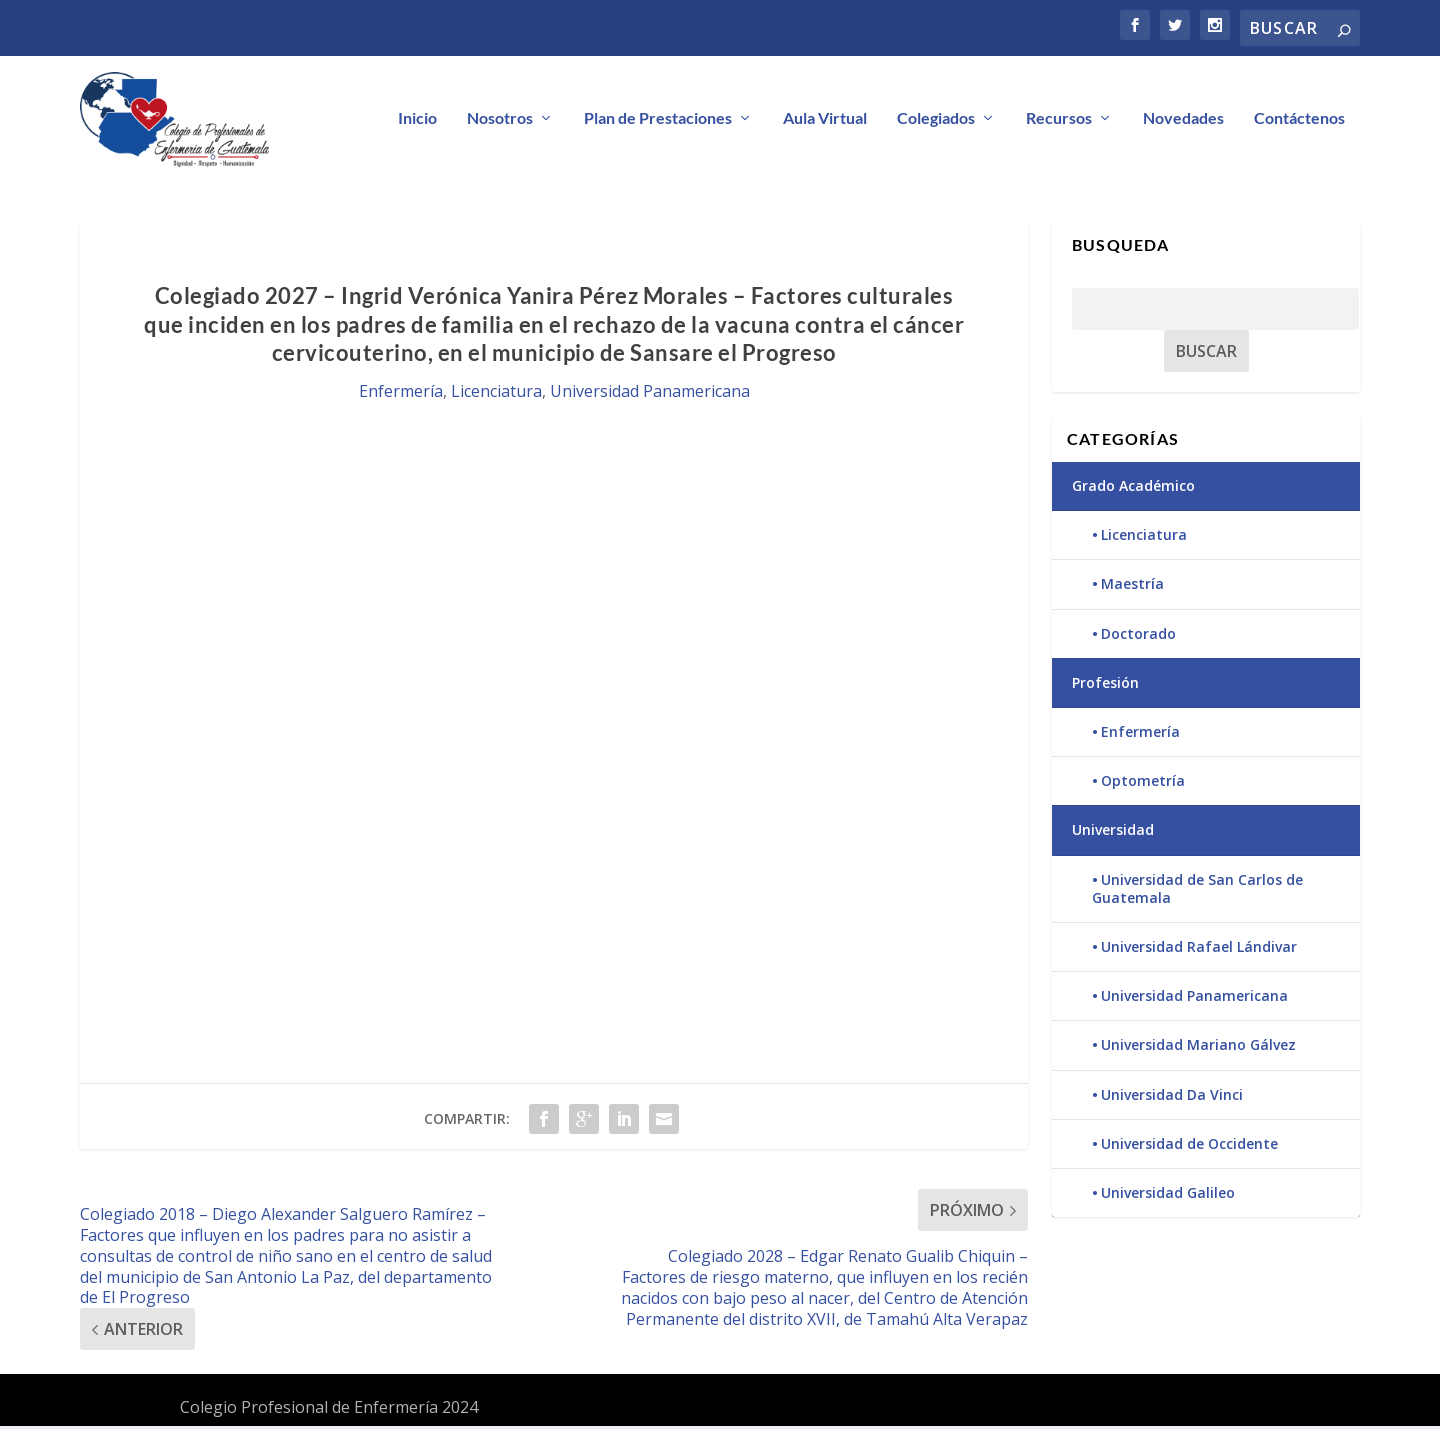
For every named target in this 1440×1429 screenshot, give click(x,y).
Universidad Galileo (1168, 1195)
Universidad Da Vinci (1172, 1096)
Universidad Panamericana (650, 394)
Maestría (1132, 586)
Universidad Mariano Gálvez (1198, 1047)
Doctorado (1138, 636)
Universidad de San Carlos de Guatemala (1197, 890)
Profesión (1105, 685)
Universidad (1113, 832)
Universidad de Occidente (1189, 1146)
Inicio (417, 120)
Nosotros (500, 120)
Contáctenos (1299, 120)
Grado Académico (1133, 488)
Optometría (1143, 783)
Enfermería (401, 394)
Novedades (1183, 120)
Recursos (1059, 120)
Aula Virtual (825, 120)
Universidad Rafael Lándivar (1199, 949)
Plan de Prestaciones (658, 120)
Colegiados (936, 120)
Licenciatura (496, 394)
